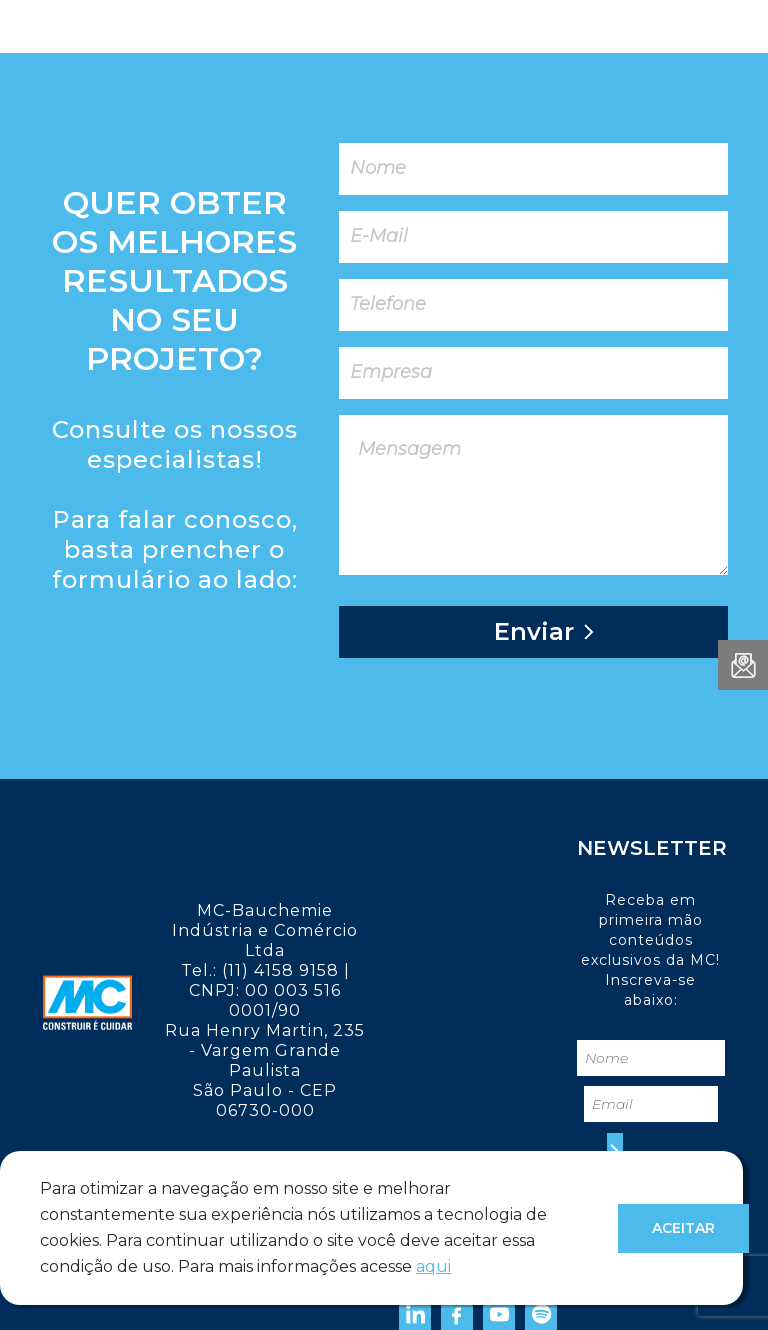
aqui (433, 1266)
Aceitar (683, 1228)
